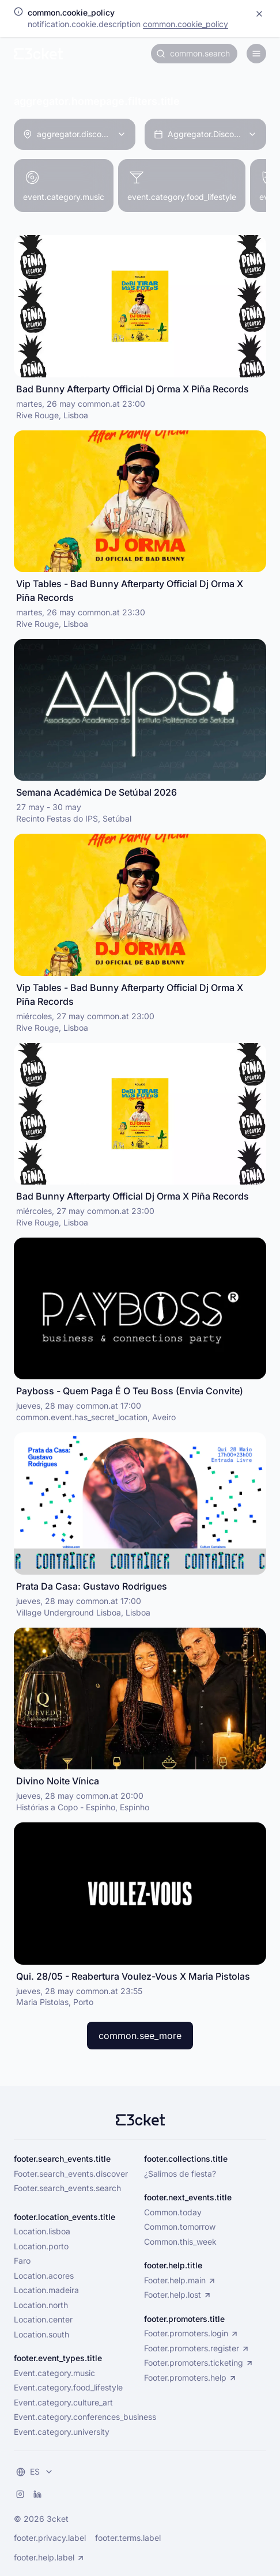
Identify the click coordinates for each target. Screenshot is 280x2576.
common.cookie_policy (185, 24)
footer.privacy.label (50, 2538)
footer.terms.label (128, 2538)
